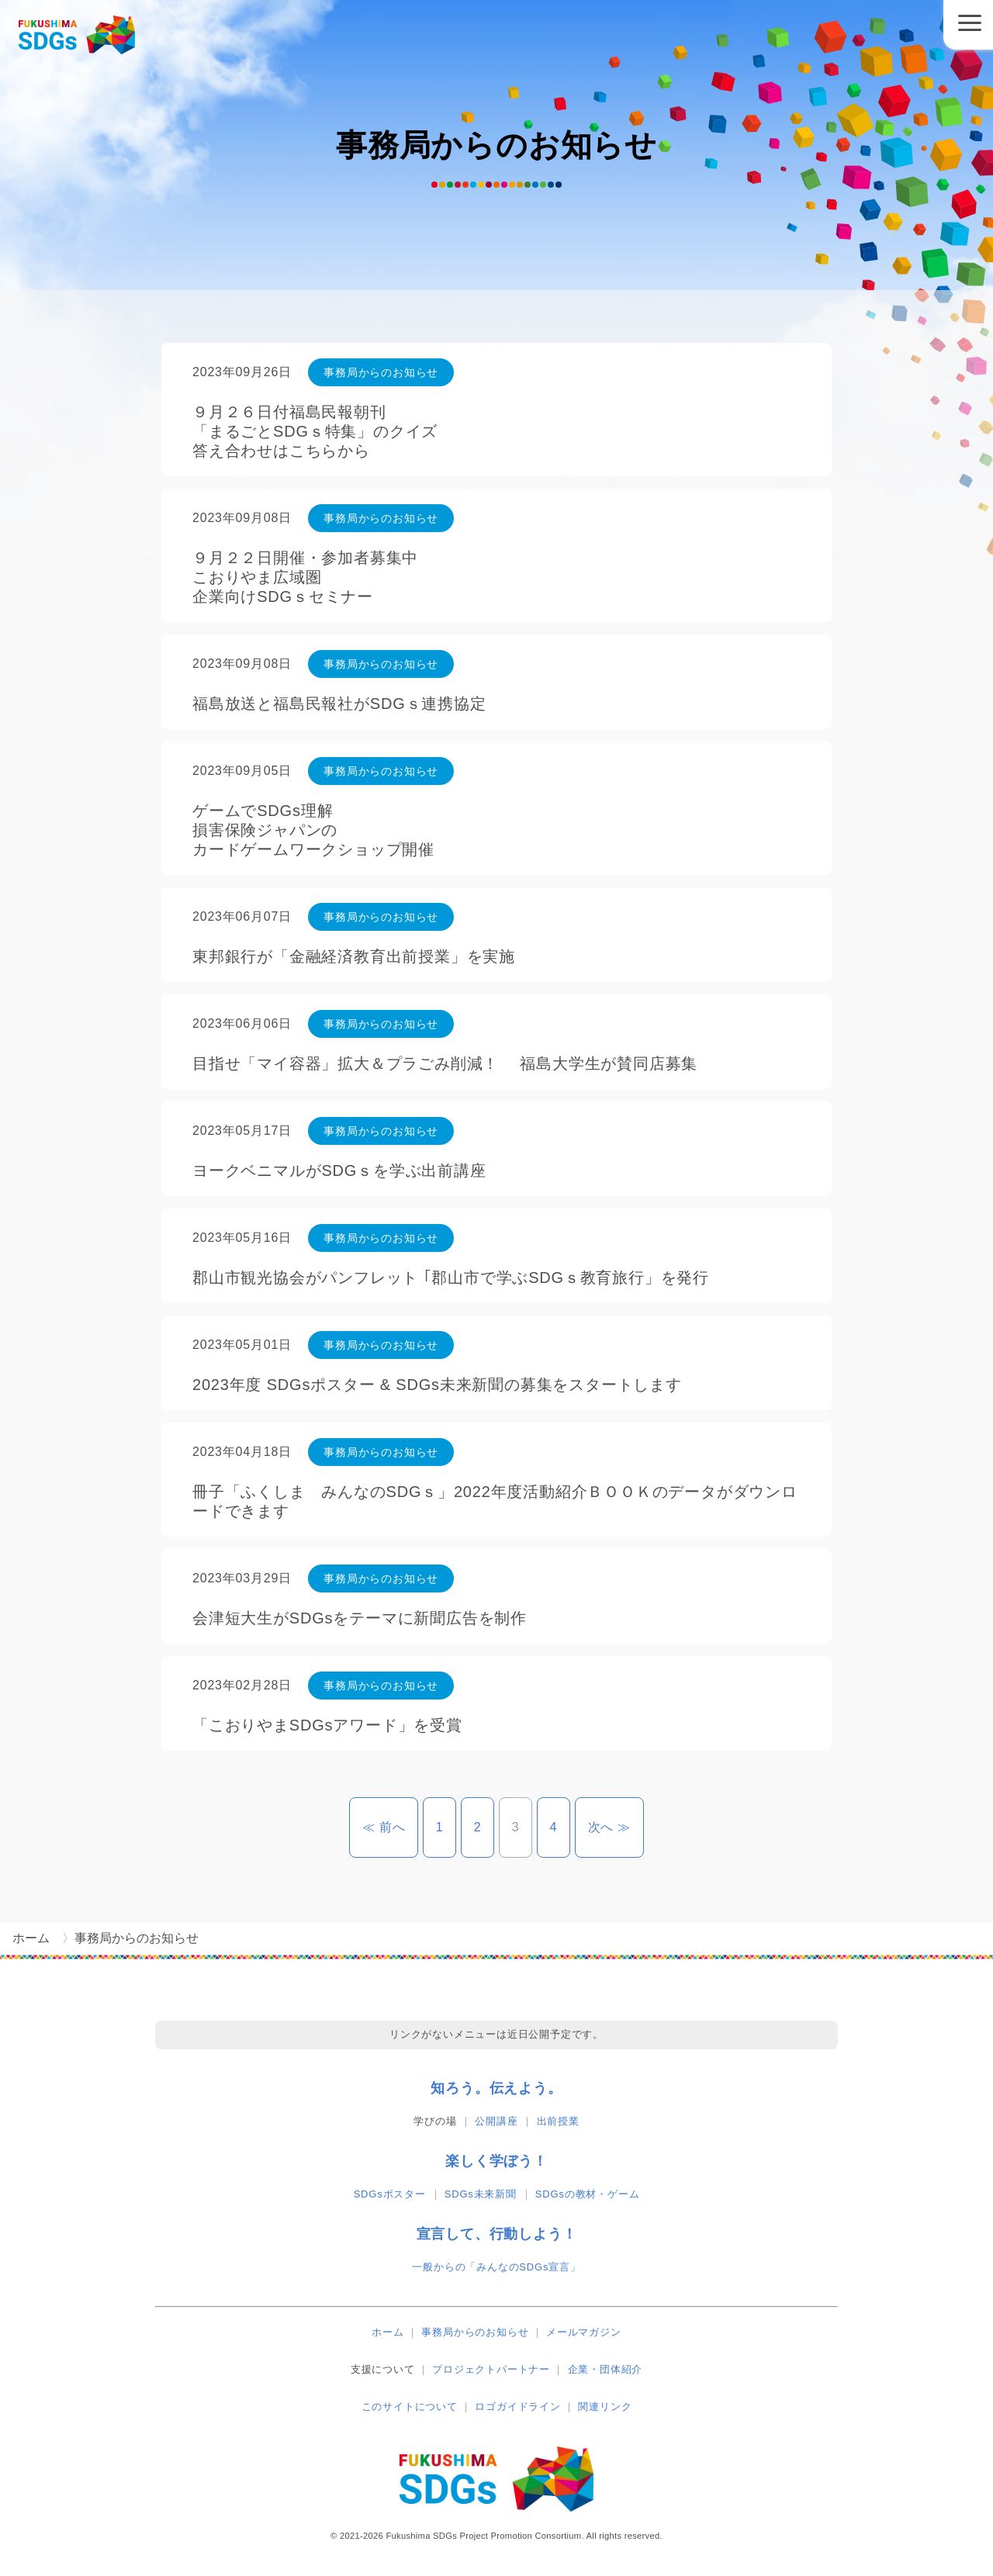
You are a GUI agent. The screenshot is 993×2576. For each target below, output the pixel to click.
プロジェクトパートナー (491, 2369)
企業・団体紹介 (605, 2369)
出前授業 (558, 2121)
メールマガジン (583, 2332)
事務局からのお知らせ (474, 2332)
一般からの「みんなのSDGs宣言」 (496, 2267)
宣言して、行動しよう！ (497, 2234)
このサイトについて (410, 2406)
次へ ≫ (616, 1827)
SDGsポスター (390, 2194)
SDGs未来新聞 (481, 2194)
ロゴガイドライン (517, 2406)
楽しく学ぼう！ (496, 2161)
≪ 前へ (390, 1827)
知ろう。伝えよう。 (496, 2088)
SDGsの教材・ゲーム (587, 2194)
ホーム (387, 2332)
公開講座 (496, 2121)
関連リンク (604, 2406)
